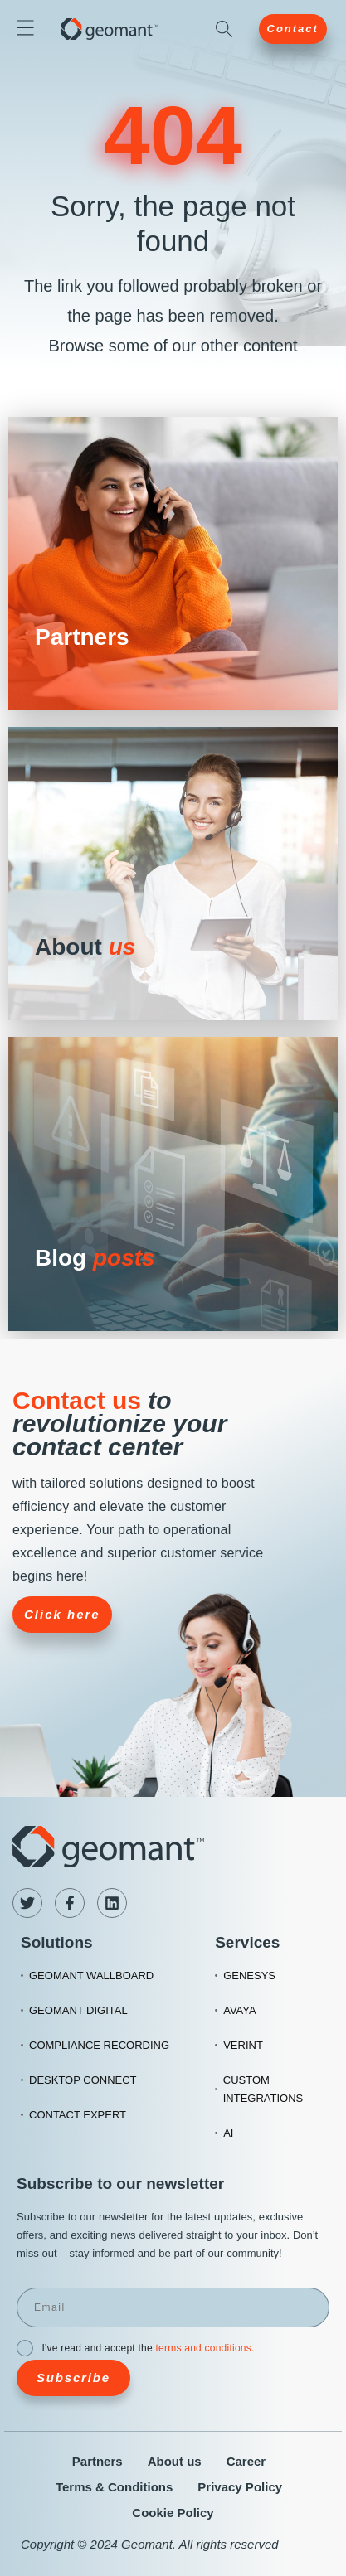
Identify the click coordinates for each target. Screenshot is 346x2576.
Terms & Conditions (114, 2487)
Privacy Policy (239, 2487)
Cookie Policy (172, 2513)
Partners (97, 2461)
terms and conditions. (204, 2348)
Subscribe (73, 2377)
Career (246, 2461)
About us (175, 2461)
